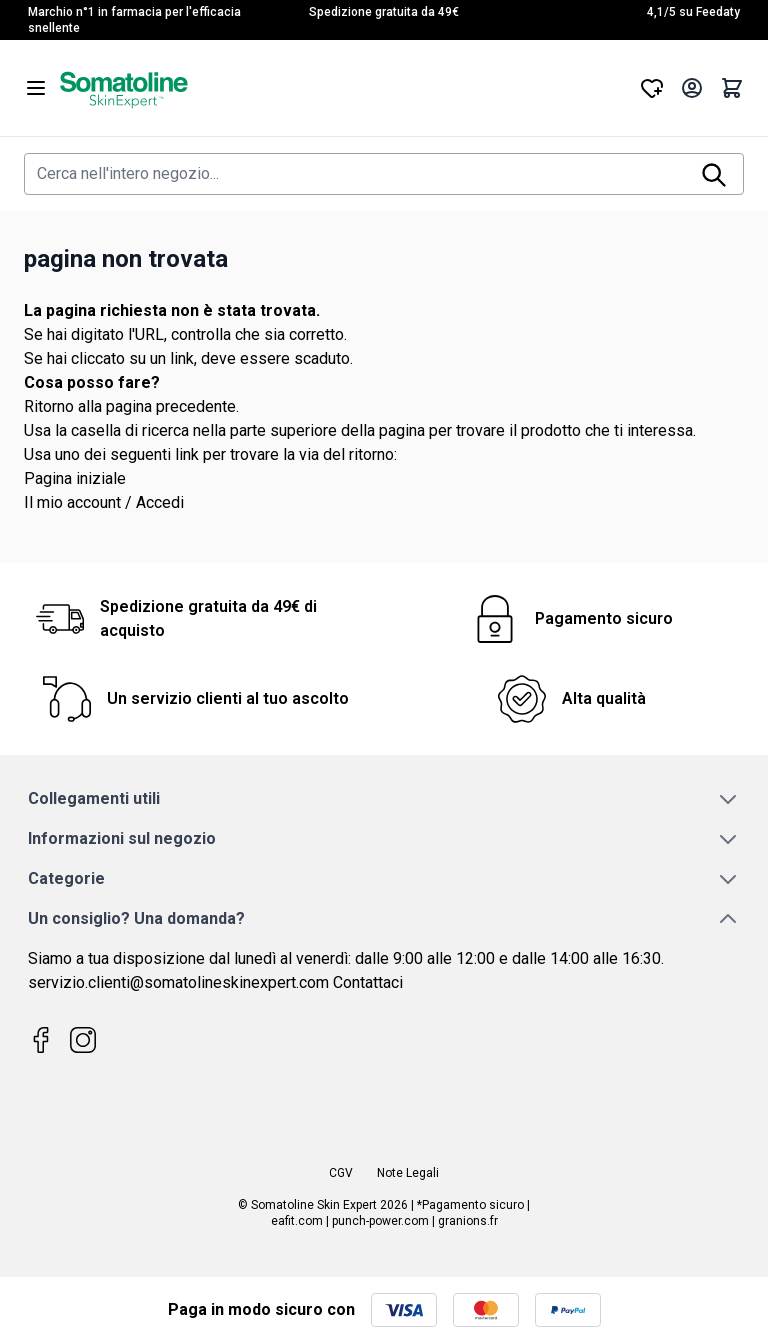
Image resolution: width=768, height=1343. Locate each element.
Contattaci (368, 982)
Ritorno (49, 406)
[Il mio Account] (692, 88)
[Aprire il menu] (36, 88)
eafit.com (297, 1221)
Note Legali (408, 1173)
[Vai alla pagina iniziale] (344, 88)
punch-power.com (380, 1221)
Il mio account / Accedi (104, 502)
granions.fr (468, 1221)
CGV (341, 1173)
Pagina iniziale (75, 478)
